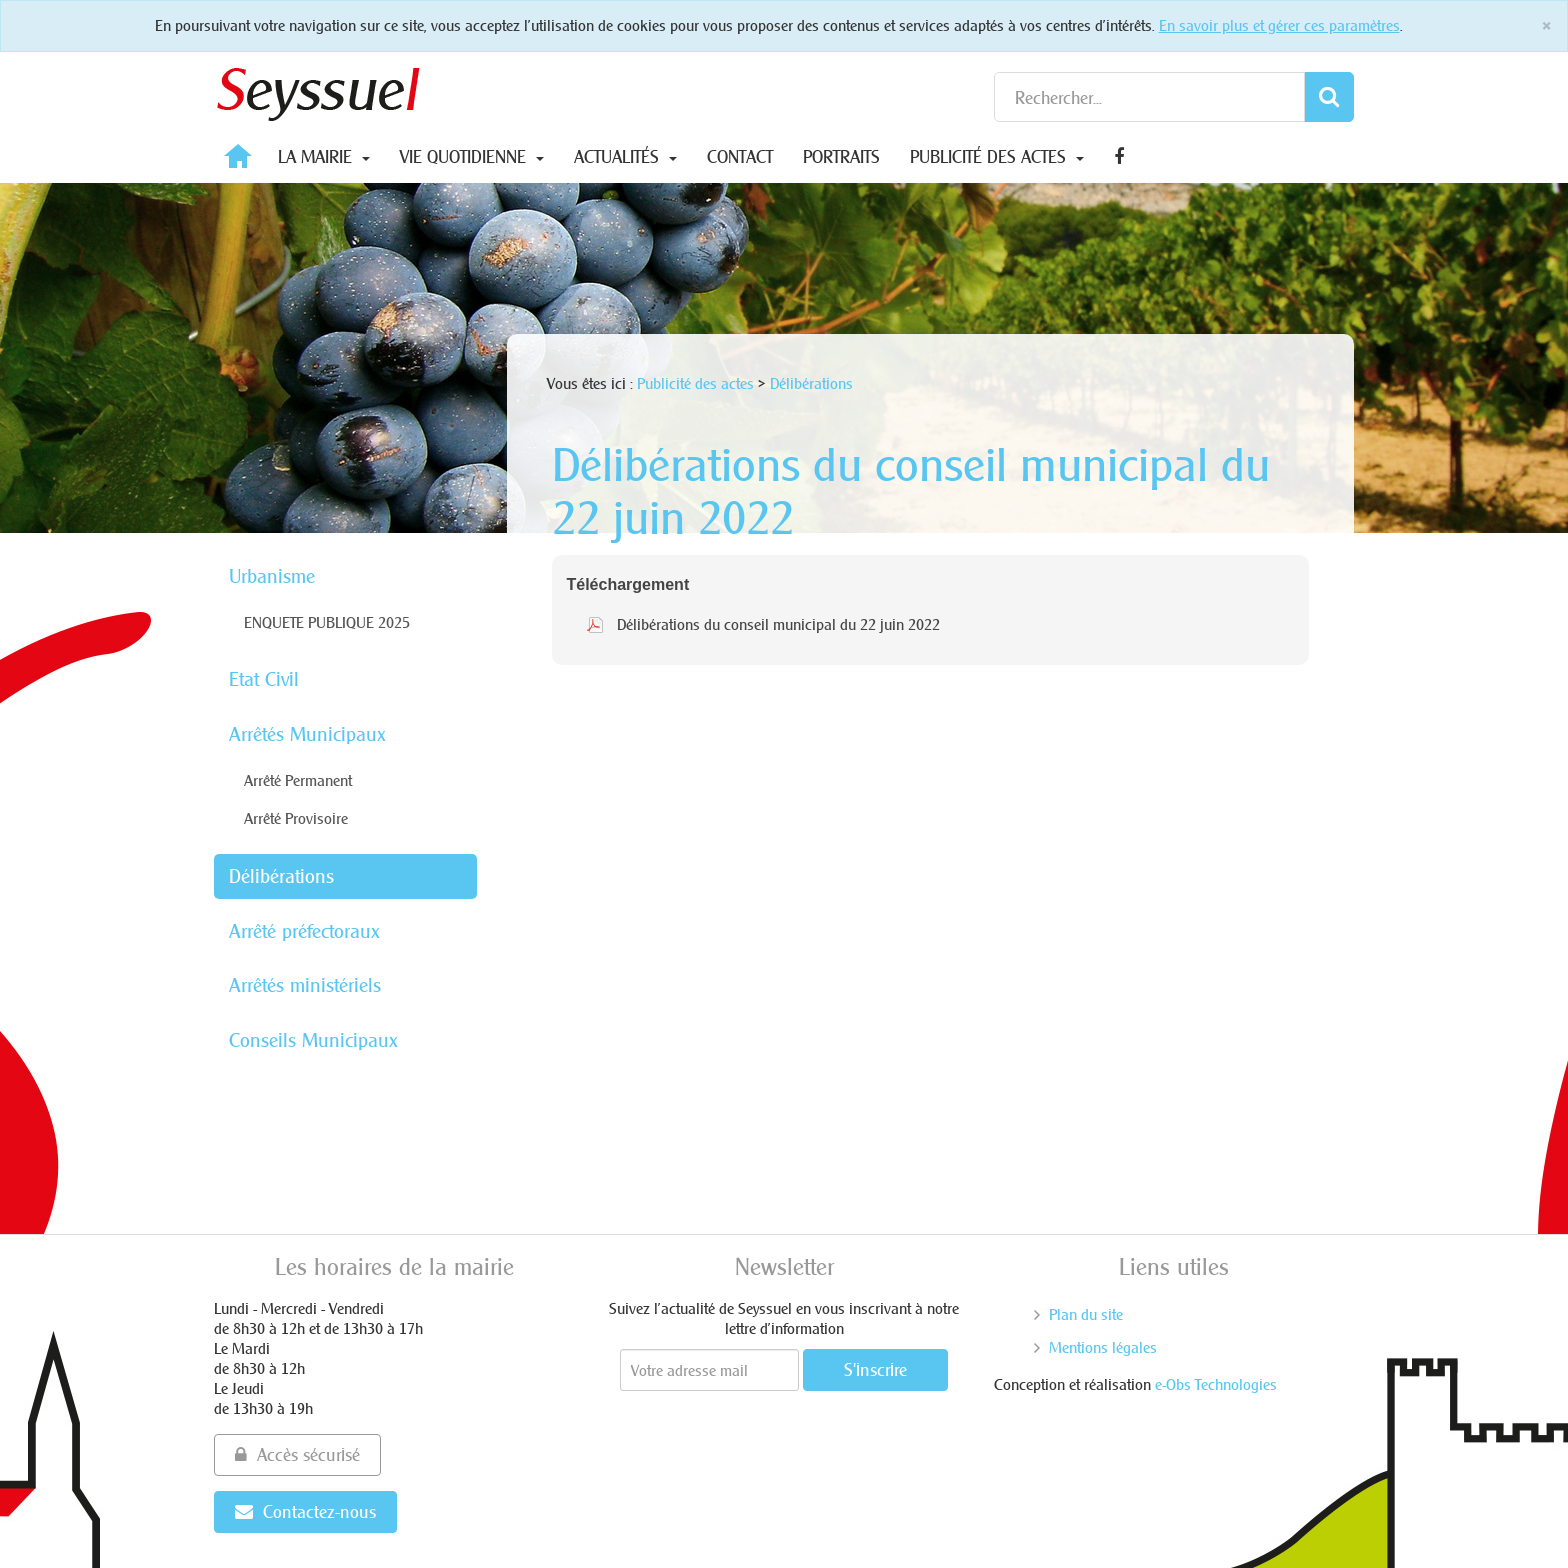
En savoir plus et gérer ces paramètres (1279, 25)
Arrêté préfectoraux (304, 931)
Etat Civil (264, 679)
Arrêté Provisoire (296, 818)
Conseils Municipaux (313, 1040)
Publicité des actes (997, 156)
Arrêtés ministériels (305, 985)
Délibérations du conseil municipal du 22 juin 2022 (778, 624)
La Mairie (324, 156)
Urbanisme (272, 576)
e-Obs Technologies (1216, 1384)
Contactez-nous (305, 1511)
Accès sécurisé (297, 1454)
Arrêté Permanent (298, 780)
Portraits (841, 156)
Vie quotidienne (472, 156)
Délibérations (281, 876)
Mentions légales (1103, 1347)
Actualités (625, 156)
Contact (740, 156)
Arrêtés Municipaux (307, 734)
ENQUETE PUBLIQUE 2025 (327, 622)
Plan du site (1086, 1314)
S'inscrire (875, 1369)
